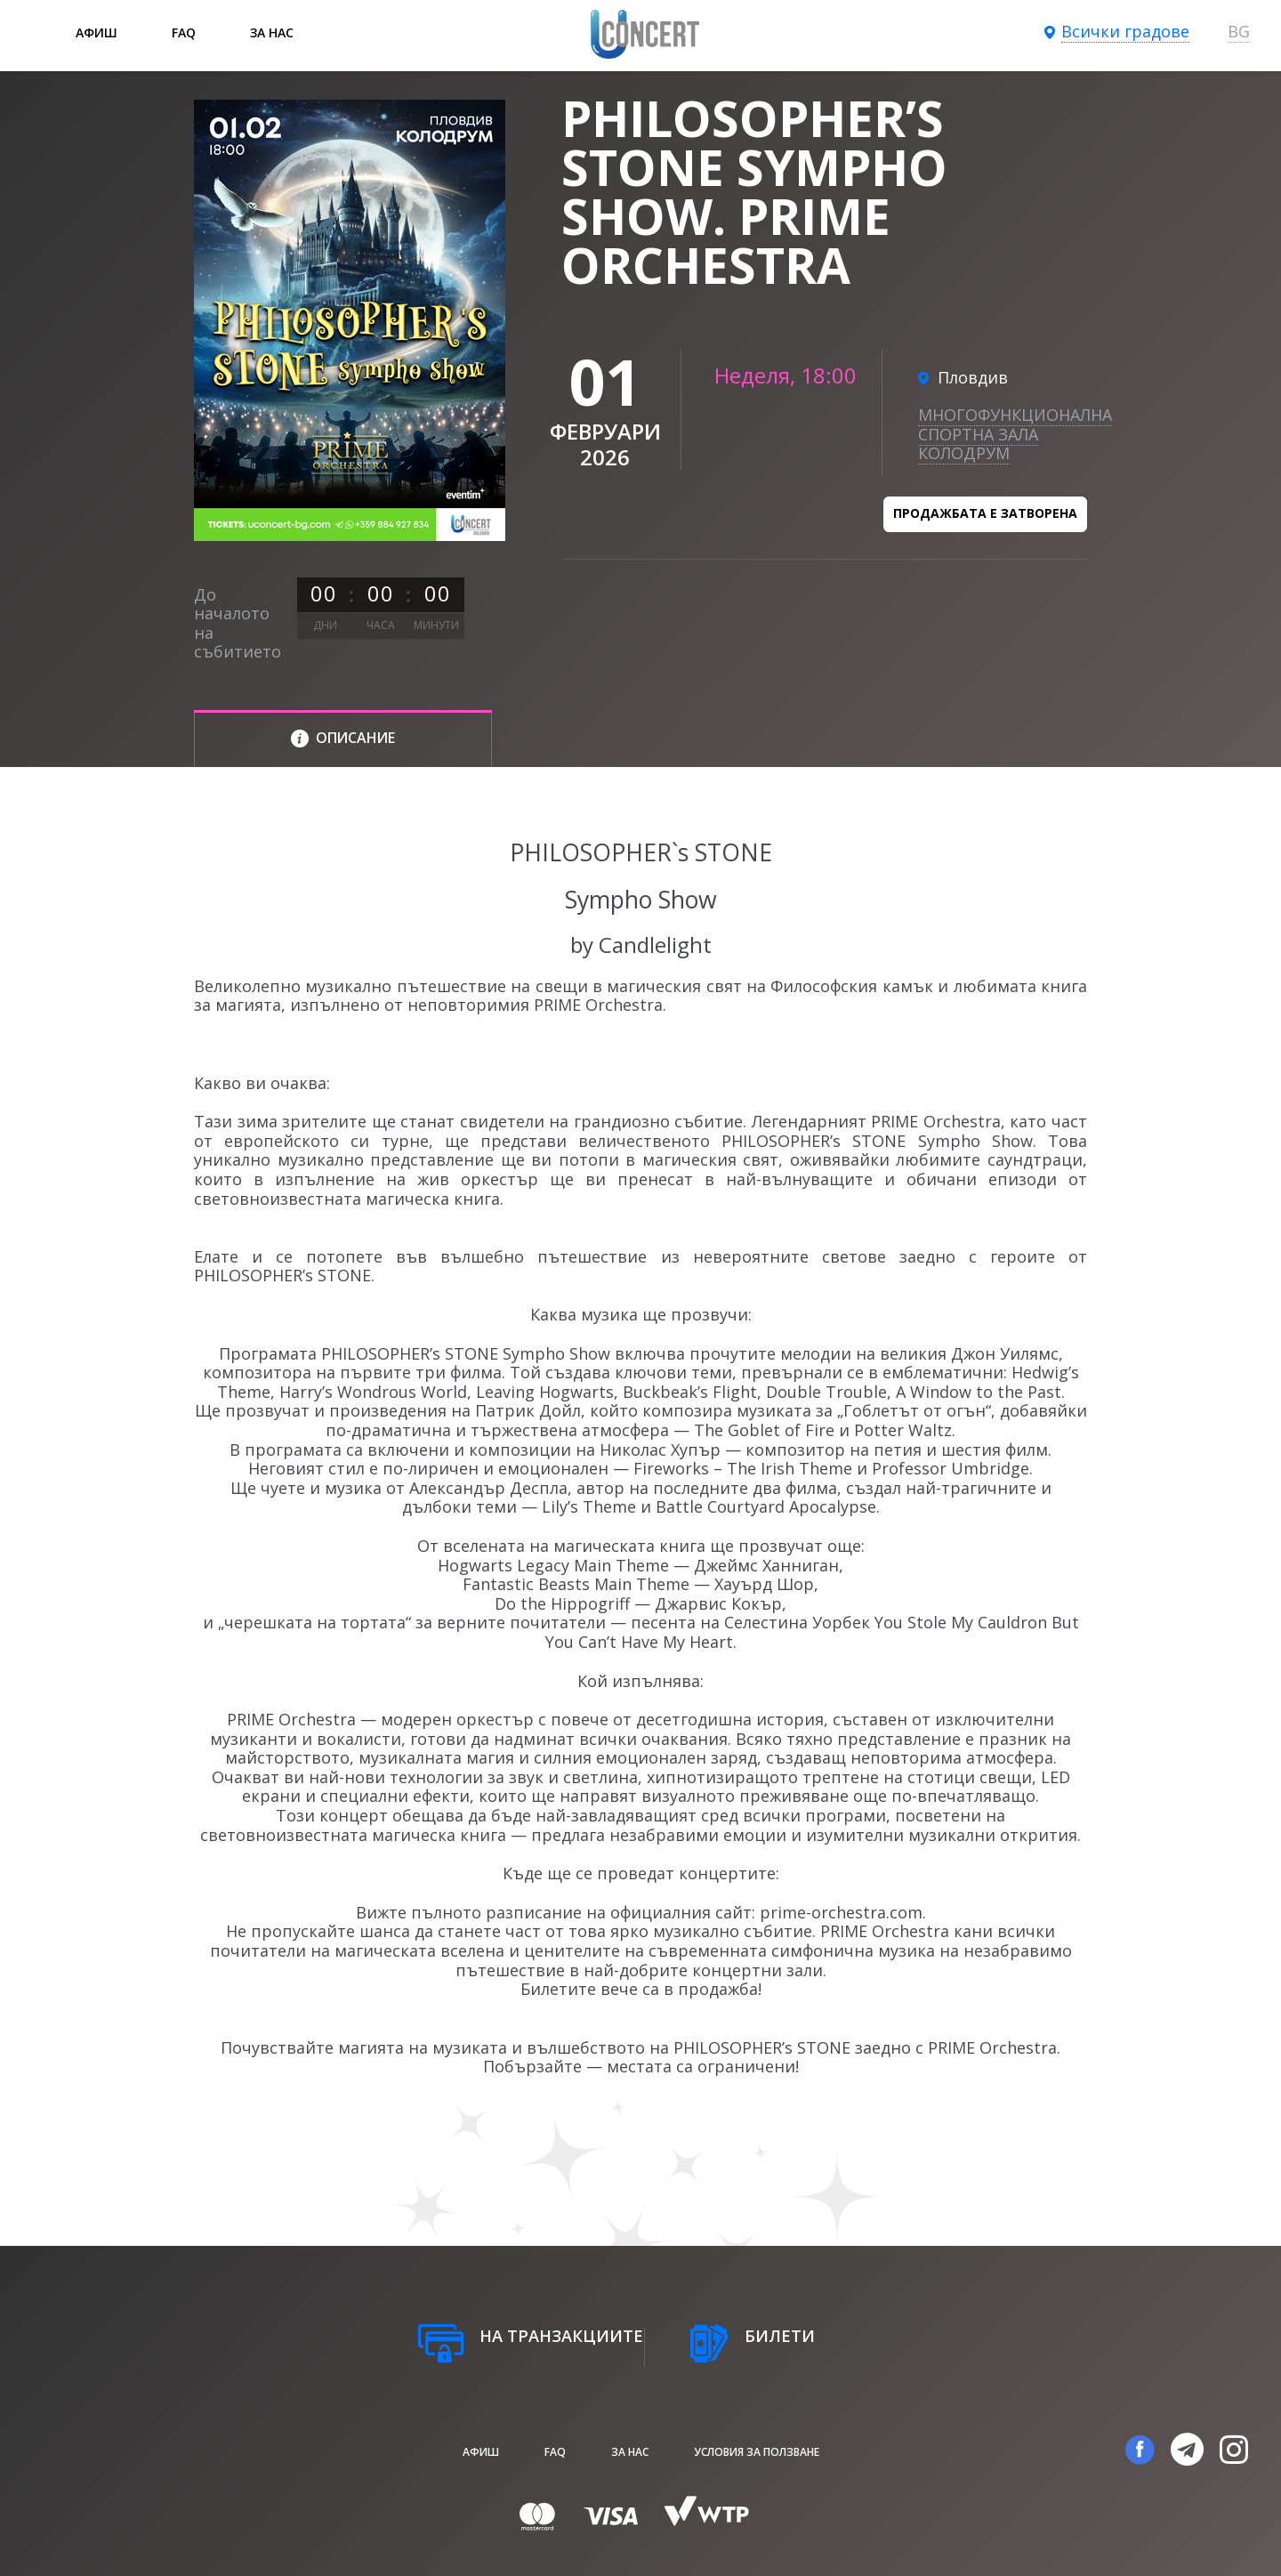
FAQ (184, 32)
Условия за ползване (756, 2451)
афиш (96, 32)
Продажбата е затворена (985, 513)
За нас (272, 32)
